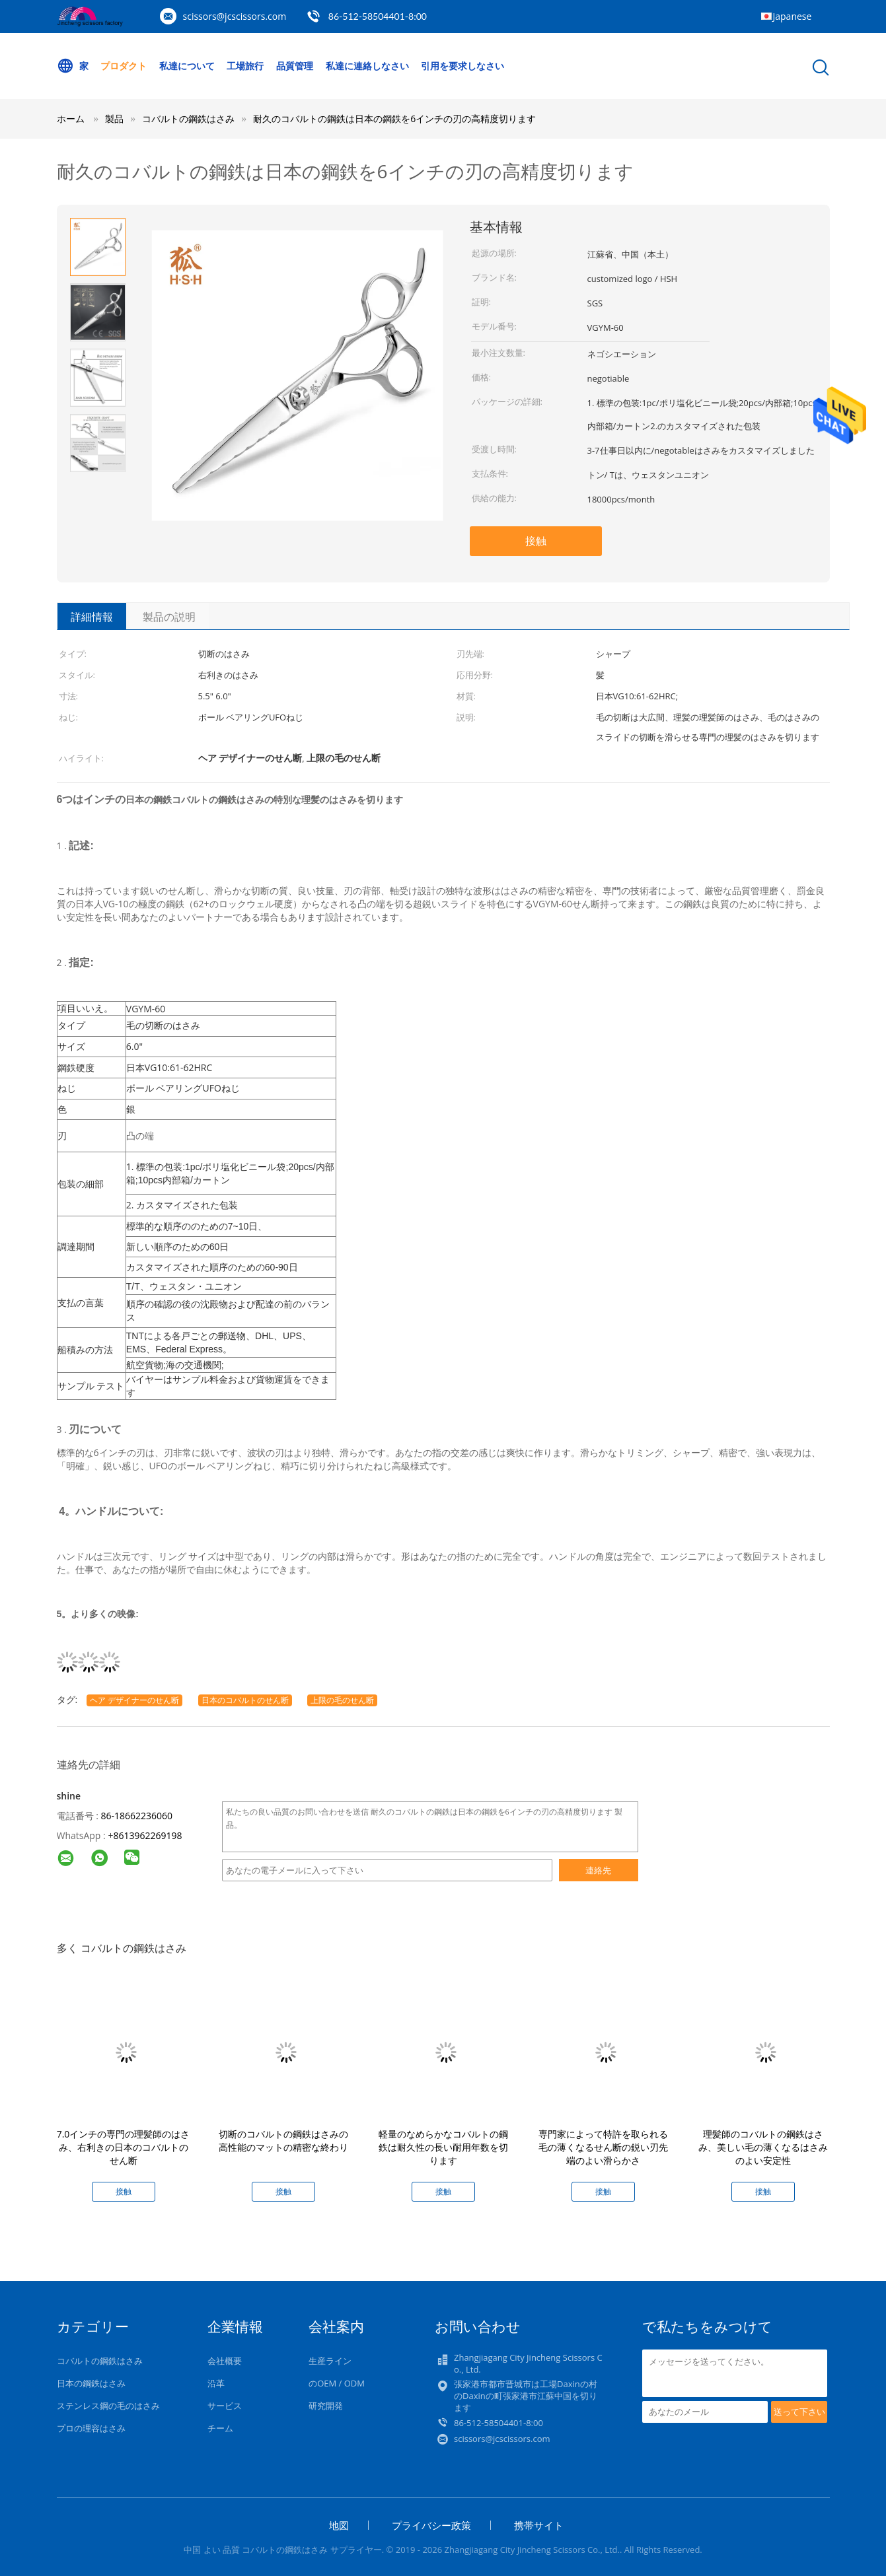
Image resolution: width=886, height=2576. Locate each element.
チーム (220, 2428)
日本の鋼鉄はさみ (91, 2383)
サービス (224, 2406)
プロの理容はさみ (91, 2428)
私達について (187, 65)
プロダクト (123, 65)
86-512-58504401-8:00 (377, 16)
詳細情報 (92, 616)
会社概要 (224, 2361)
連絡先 (598, 1870)
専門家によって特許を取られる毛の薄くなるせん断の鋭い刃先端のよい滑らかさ (603, 2147)
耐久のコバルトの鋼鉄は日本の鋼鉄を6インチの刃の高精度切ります (394, 118)
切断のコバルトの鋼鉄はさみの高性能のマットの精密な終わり (283, 2140)
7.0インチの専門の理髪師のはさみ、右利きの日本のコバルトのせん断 (123, 2147)
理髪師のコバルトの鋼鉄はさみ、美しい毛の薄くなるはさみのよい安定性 (763, 2147)
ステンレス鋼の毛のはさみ (108, 2406)
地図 (339, 2525)
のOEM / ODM (337, 2383)
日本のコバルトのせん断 (245, 1700)
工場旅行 (245, 65)
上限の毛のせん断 (342, 1700)
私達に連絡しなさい (367, 65)
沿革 (216, 2383)
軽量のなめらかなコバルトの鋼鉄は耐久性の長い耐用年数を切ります (443, 2147)
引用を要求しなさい (462, 65)
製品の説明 (169, 616)
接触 (535, 541)
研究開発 (326, 2406)
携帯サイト (539, 2525)
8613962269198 (147, 1835)
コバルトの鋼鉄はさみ (100, 2361)
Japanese (792, 16)
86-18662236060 (136, 1815)
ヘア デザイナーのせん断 (134, 1700)
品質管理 (294, 65)
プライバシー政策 (431, 2525)
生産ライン (330, 2361)
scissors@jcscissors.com (235, 16)
